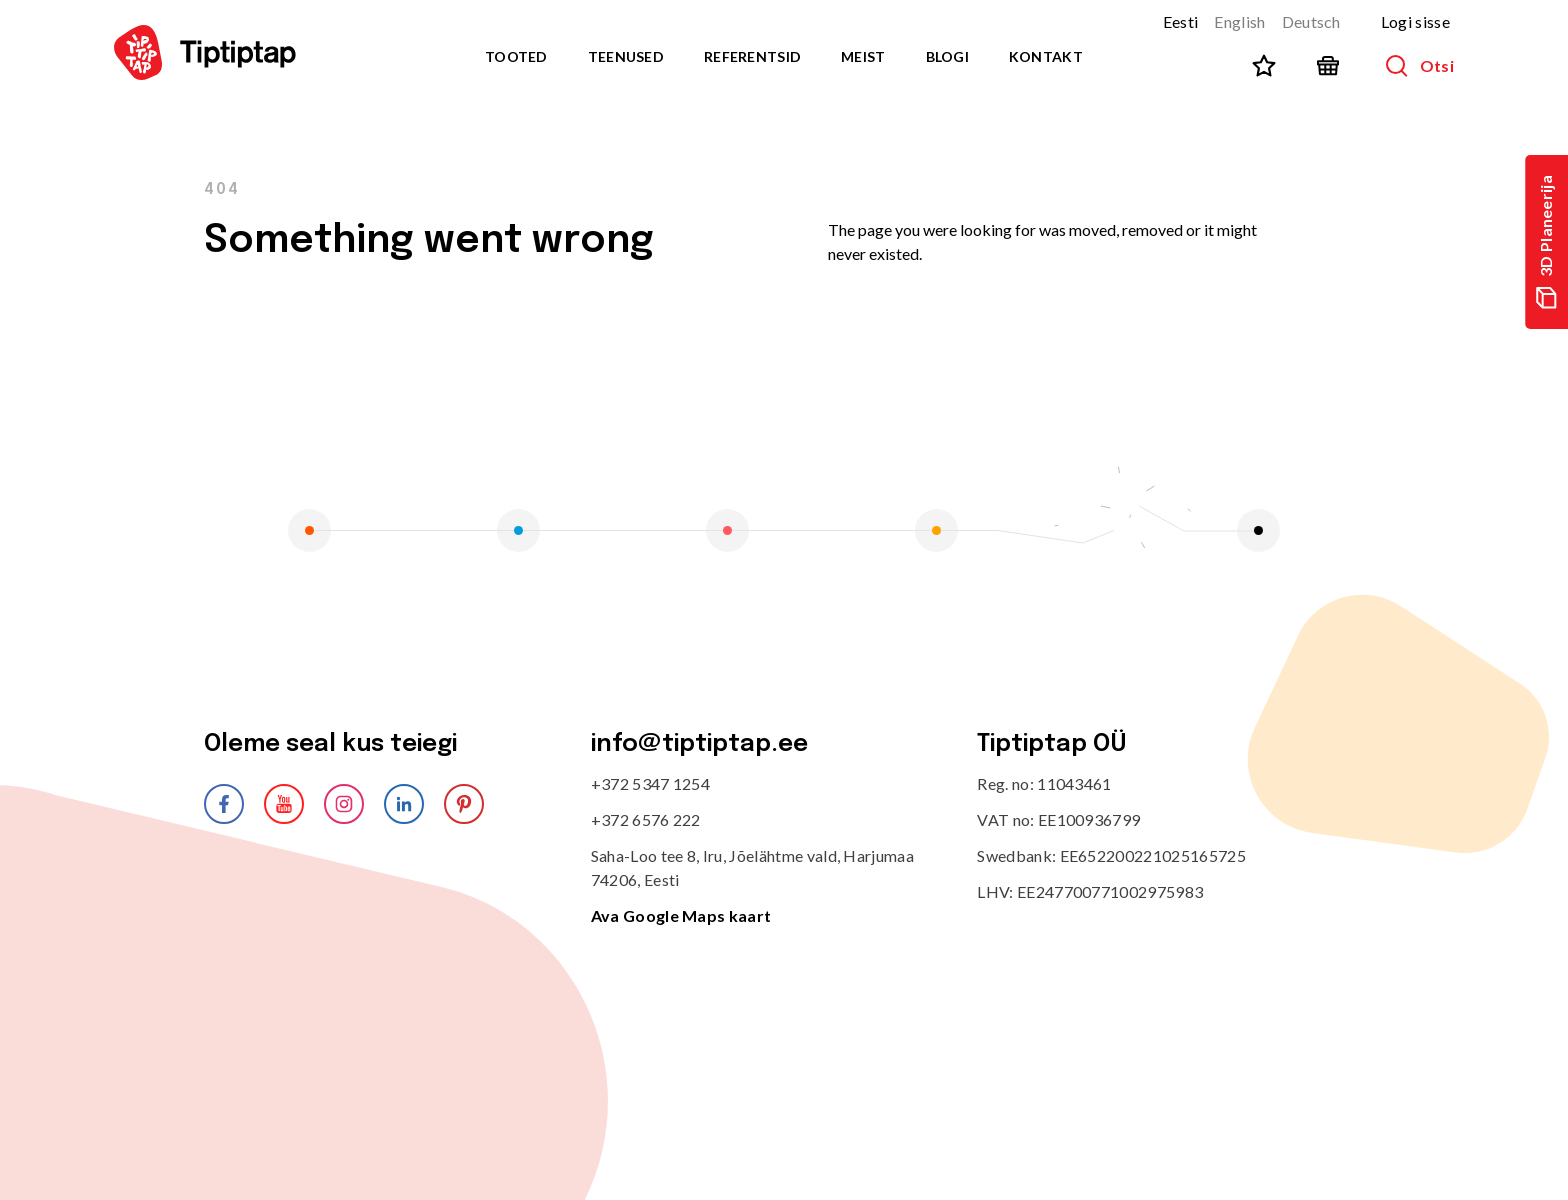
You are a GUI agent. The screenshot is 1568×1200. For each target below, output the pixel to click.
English (1239, 21)
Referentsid (752, 56)
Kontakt (1046, 56)
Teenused (626, 56)
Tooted (516, 56)
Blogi (947, 56)
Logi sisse (1415, 21)
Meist (863, 56)
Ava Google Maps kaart (681, 915)
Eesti (1181, 21)
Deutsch (1311, 21)
